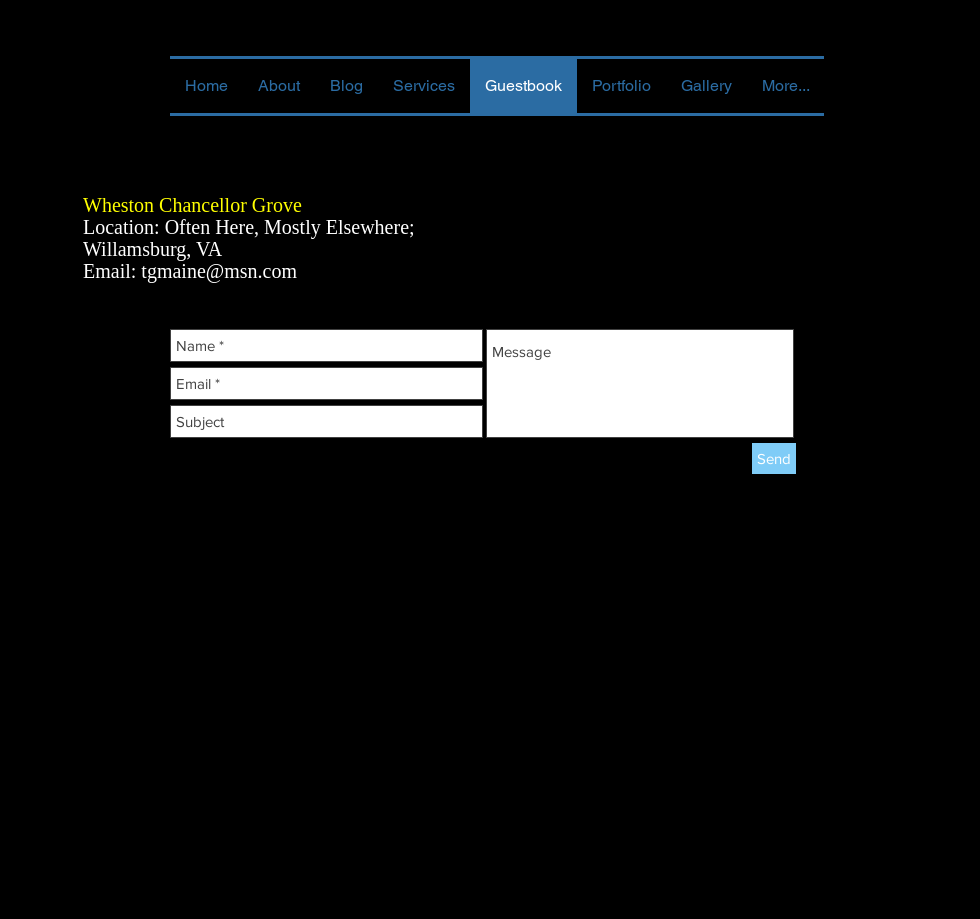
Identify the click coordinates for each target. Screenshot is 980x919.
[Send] (774, 458)
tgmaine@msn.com (219, 271)
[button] (621, 86)
